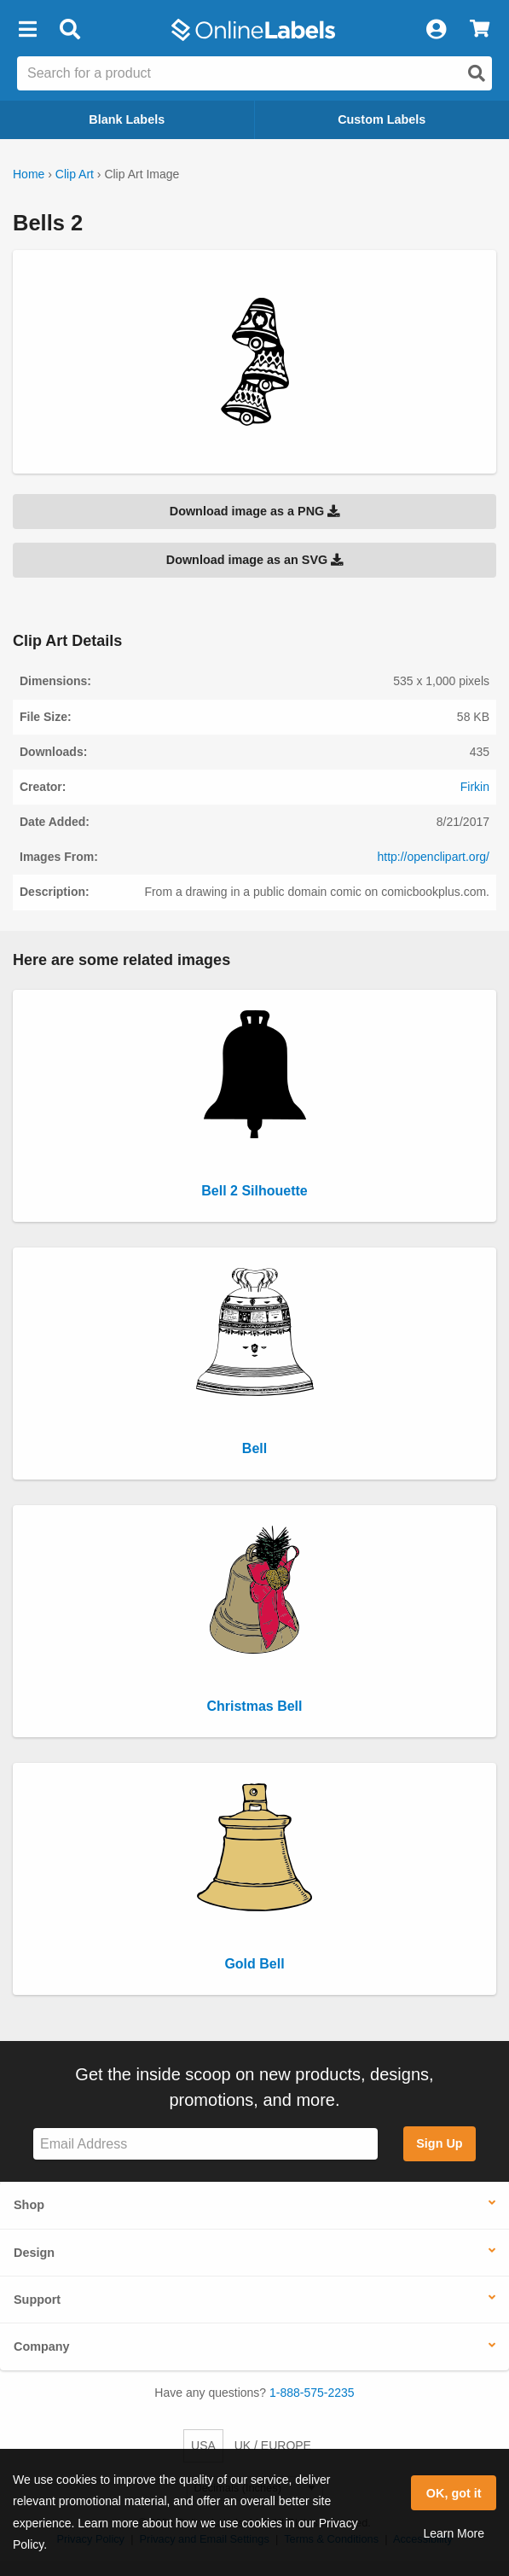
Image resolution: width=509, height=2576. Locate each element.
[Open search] (476, 73)
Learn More (453, 2533)
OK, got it (454, 2493)
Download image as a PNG (255, 511)
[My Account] (435, 30)
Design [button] (34, 2252)
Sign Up (439, 2143)
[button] (27, 30)
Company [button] (42, 2346)
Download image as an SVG (255, 560)
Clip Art (74, 174)
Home (28, 174)
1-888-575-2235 (312, 2392)
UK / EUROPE (272, 2445)
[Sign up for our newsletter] (205, 2144)
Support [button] (37, 2299)
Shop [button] (29, 2205)
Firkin (474, 787)
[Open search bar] (69, 30)
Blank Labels (127, 119)
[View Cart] (479, 30)
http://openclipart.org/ (433, 857)
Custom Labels (381, 119)
